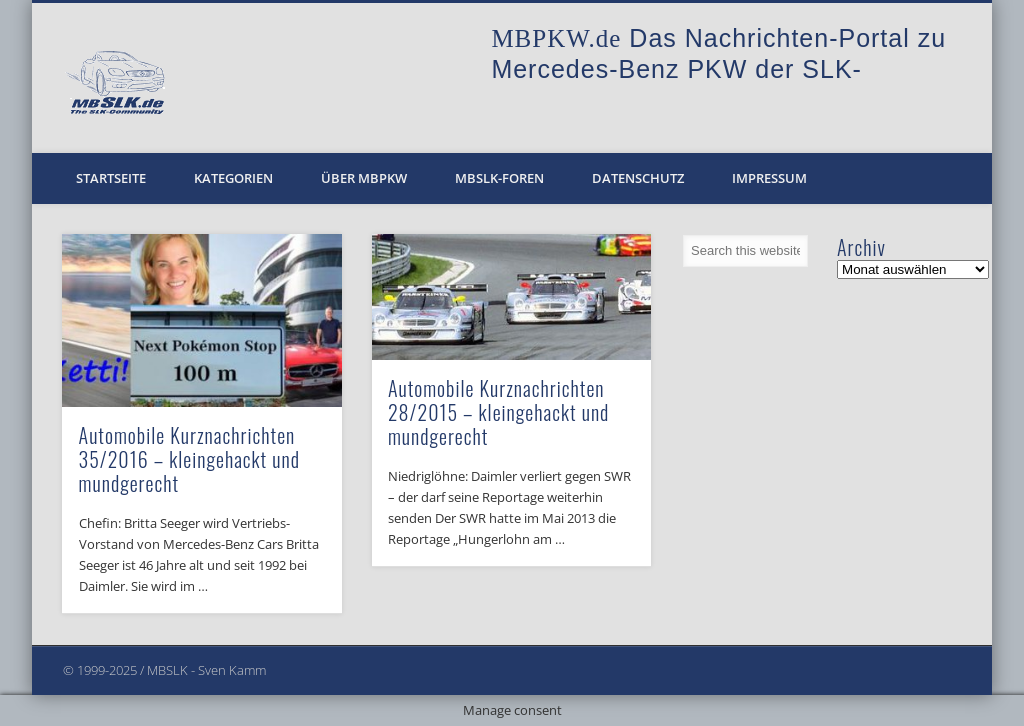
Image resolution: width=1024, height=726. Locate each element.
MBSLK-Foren (499, 178)
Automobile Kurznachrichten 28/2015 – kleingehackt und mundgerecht (498, 412)
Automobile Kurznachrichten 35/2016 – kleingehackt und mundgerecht (189, 459)
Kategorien (233, 178)
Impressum (769, 178)
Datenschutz (638, 178)
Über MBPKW (364, 178)
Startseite (111, 178)
